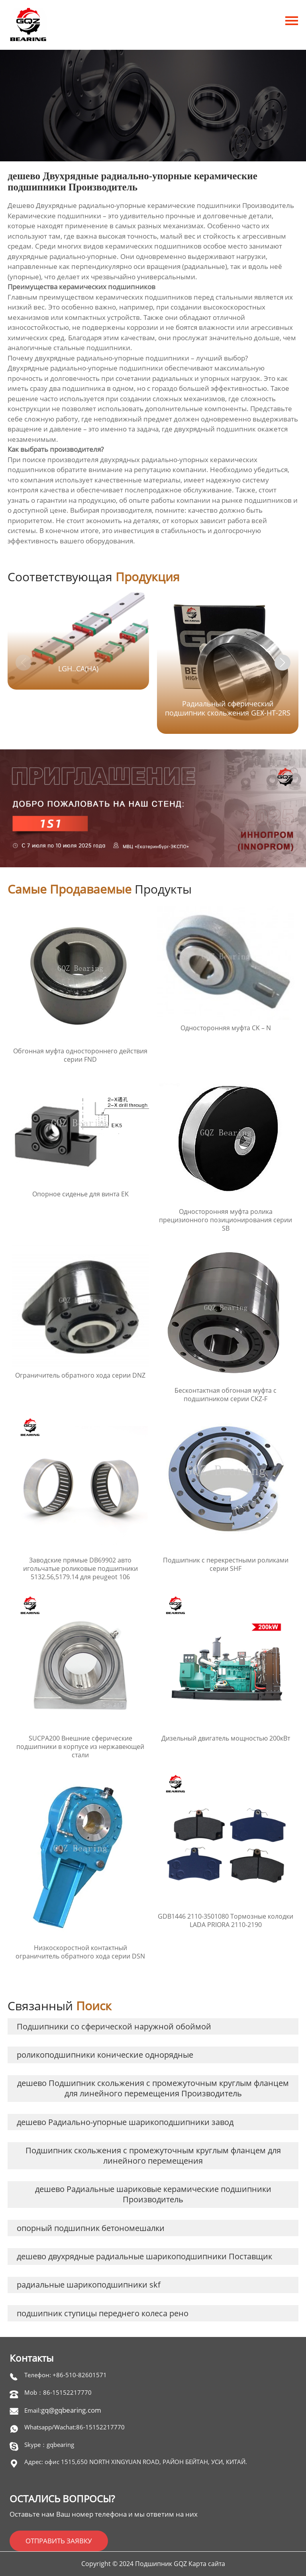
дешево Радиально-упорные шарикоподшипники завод (125, 2122)
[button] (282, 662)
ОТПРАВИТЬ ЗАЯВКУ (59, 2540)
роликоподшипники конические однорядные (105, 2054)
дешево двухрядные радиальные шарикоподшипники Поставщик (144, 2256)
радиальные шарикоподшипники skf (89, 2284)
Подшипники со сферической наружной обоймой (114, 2026)
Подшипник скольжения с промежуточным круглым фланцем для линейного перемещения (153, 2155)
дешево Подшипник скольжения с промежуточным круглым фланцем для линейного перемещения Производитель (153, 2088)
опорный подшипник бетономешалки (91, 2228)
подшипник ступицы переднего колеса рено (102, 2313)
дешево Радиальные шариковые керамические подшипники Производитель (153, 2194)
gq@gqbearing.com (71, 2410)
